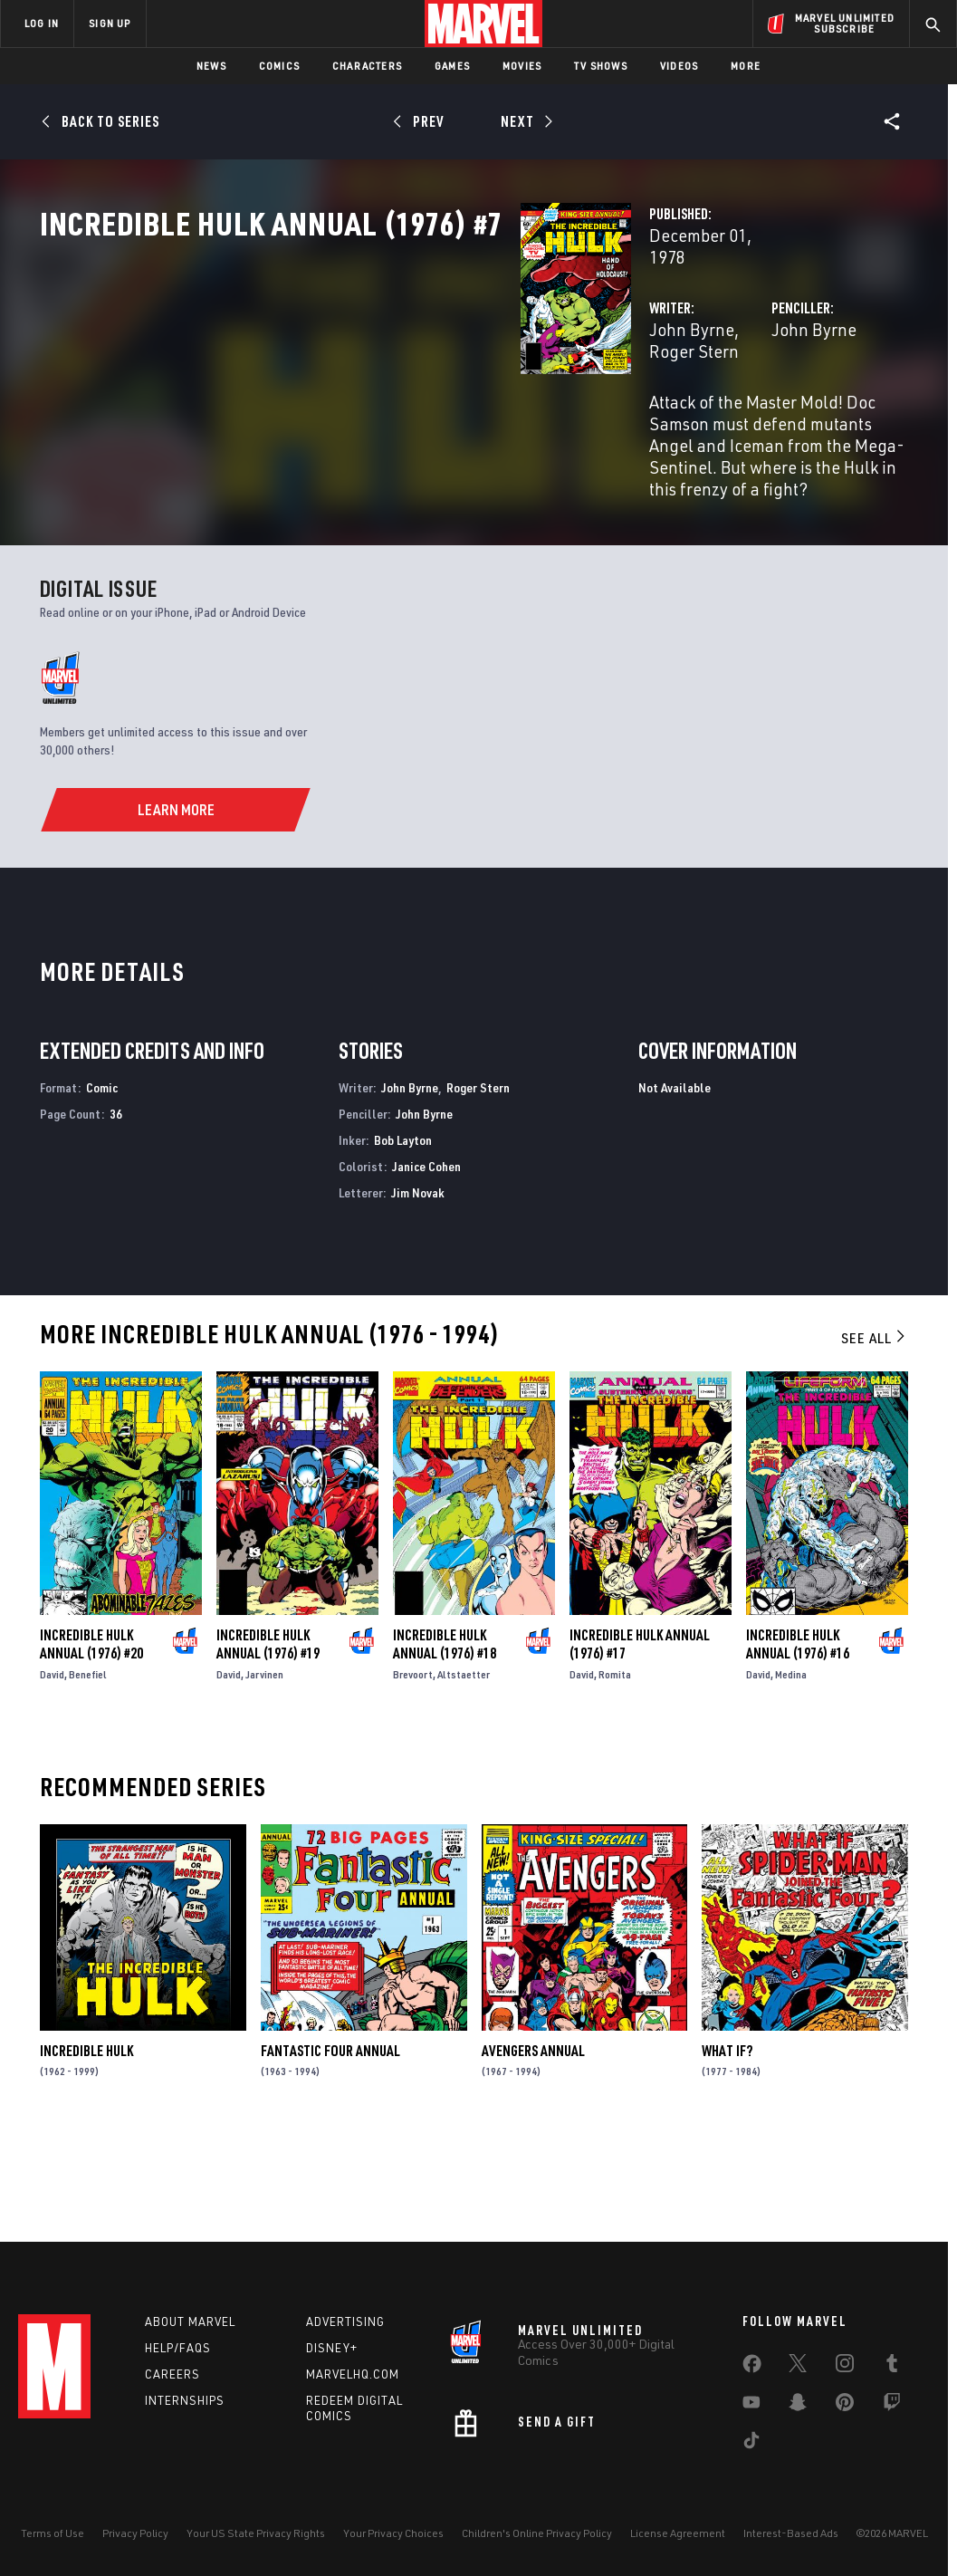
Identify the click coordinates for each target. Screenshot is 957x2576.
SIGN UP (109, 23)
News (211, 65)
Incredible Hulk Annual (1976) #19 (268, 1741)
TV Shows (600, 65)
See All (874, 1435)
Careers (172, 2374)
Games (452, 65)
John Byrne (355, 387)
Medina (791, 1771)
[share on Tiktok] (751, 2444)
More (746, 65)
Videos (679, 65)
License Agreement (677, 2533)
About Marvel (190, 2321)
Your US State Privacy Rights (256, 2533)
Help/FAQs (178, 2348)
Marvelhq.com (352, 2374)
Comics (279, 65)
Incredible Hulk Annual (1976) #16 (797, 1741)
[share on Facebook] (751, 2368)
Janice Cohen (426, 1263)
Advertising (345, 2321)
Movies (521, 65)
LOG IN (41, 23)
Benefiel (88, 1771)
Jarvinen (264, 1771)
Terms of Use (52, 2533)
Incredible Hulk (86, 2148)
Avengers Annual (533, 2148)
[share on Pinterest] (845, 2406)
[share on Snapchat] (798, 2406)
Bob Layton (403, 1237)
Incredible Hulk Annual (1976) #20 (91, 1741)
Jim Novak (418, 1288)
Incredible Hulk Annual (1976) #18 (444, 1741)
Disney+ (332, 2348)
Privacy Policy (135, 2533)
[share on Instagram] (845, 2367)
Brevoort (413, 1771)
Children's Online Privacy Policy (537, 2533)
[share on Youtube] (751, 2406)
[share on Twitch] (892, 2406)
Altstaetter (463, 1771)
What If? (727, 2148)
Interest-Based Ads (790, 2533)
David (52, 1771)
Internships (185, 2400)
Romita (614, 1771)
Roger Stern (451, 387)
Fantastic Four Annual (330, 2148)
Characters (367, 65)
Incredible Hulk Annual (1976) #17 (639, 1741)
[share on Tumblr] (892, 2367)
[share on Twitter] (798, 2367)
